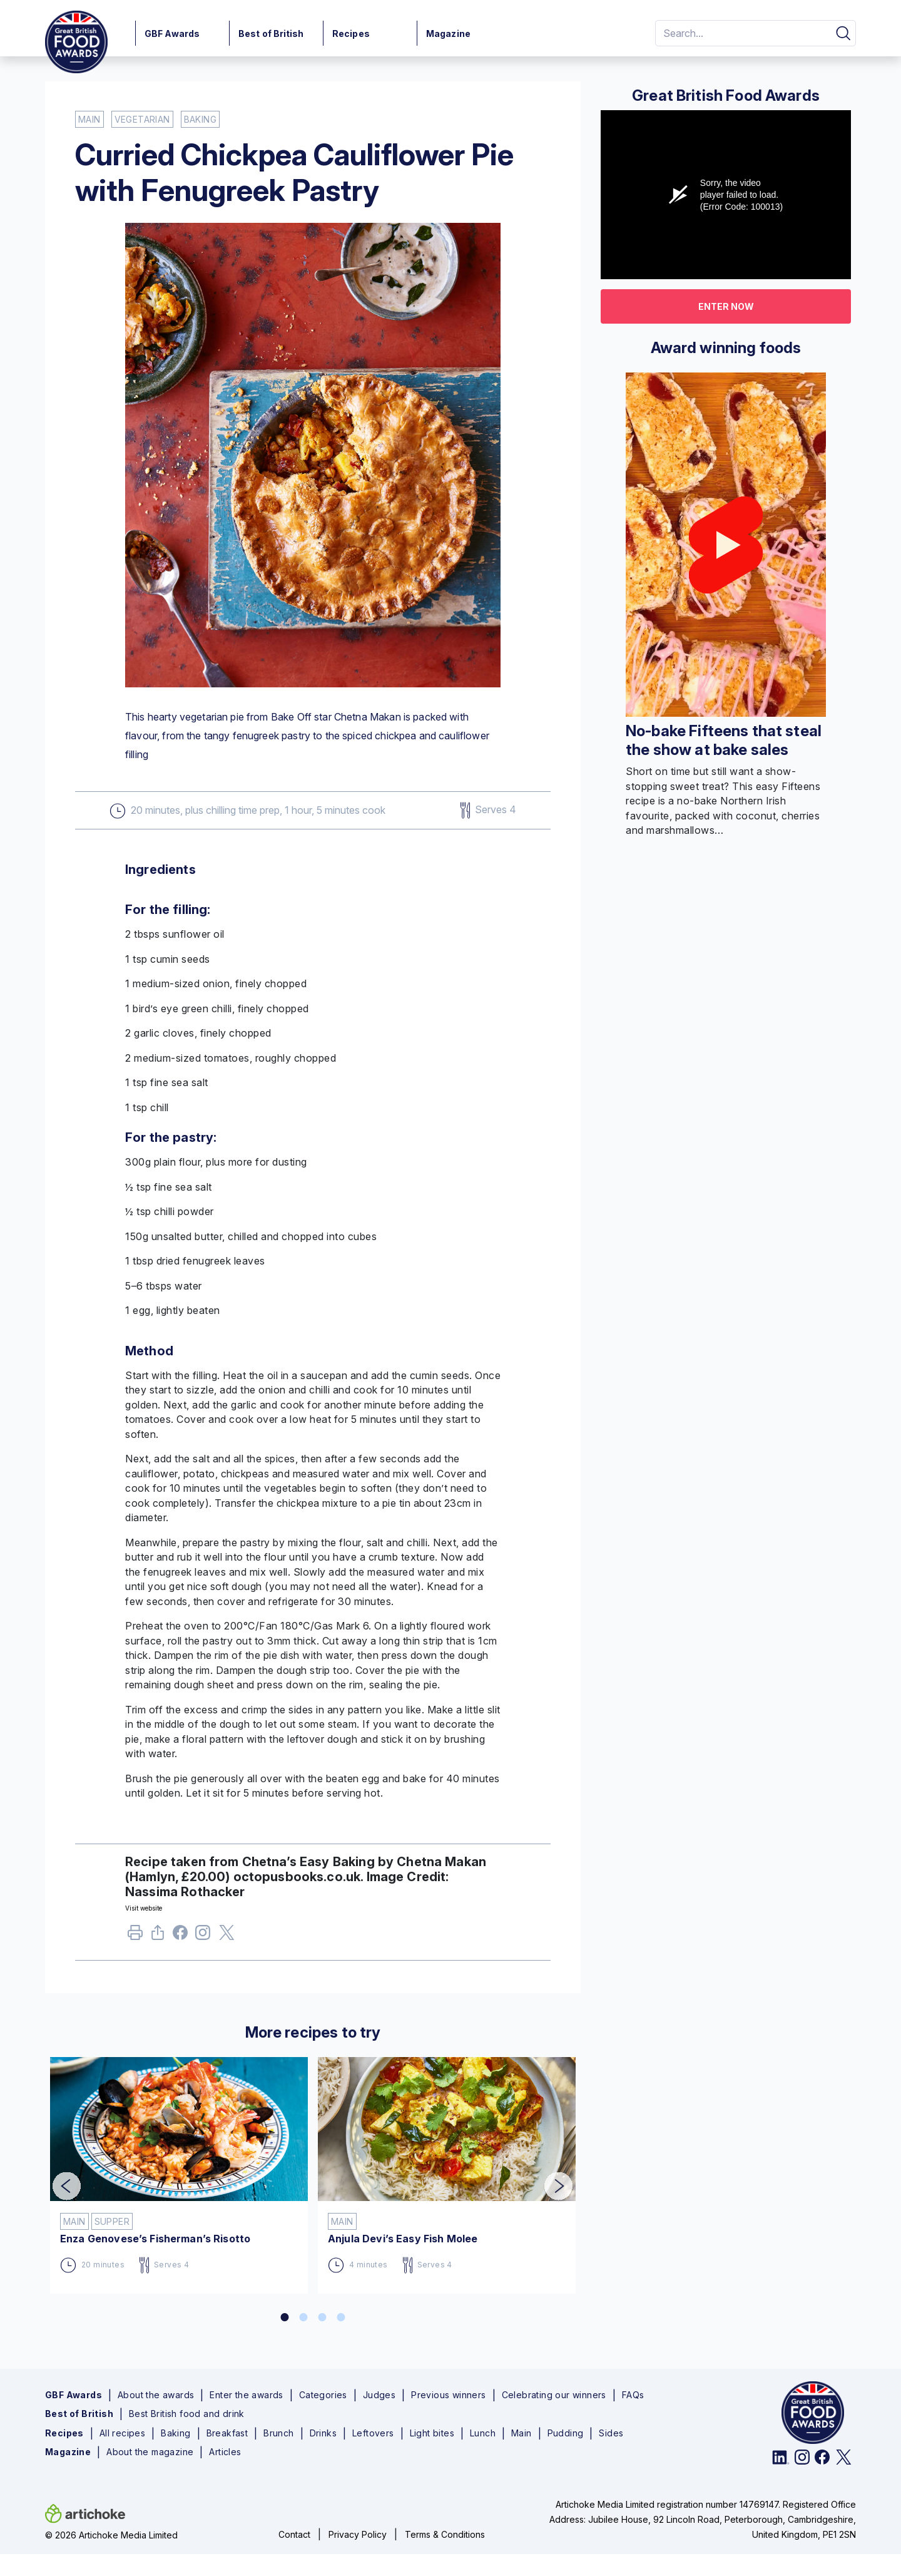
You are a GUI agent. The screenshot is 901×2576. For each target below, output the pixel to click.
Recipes (351, 33)
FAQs (633, 2395)
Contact (294, 2534)
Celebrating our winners (554, 2395)
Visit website (143, 1908)
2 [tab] (303, 2317)
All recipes (122, 2433)
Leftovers (373, 2433)
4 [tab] (341, 2317)
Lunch (483, 2433)
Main (521, 2433)
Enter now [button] (726, 306)
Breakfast (227, 2433)
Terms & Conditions (445, 2534)
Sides (611, 2433)
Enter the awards (246, 2395)
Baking (175, 2433)
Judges (379, 2395)
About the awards (156, 2395)
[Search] (741, 33)
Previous (57, 2178)
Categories (323, 2395)
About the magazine (149, 2452)
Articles (225, 2452)
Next (549, 2178)
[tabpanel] (179, 2170)
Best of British (271, 33)
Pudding (565, 2433)
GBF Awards (172, 33)
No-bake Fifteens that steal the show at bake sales (724, 740)
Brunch (278, 2433)
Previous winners (448, 2395)
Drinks (323, 2433)
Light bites (432, 2433)
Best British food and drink (187, 2413)
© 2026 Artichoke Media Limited (111, 2535)
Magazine (448, 33)
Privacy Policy (357, 2534)
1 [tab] (284, 2317)
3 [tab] (322, 2317)
